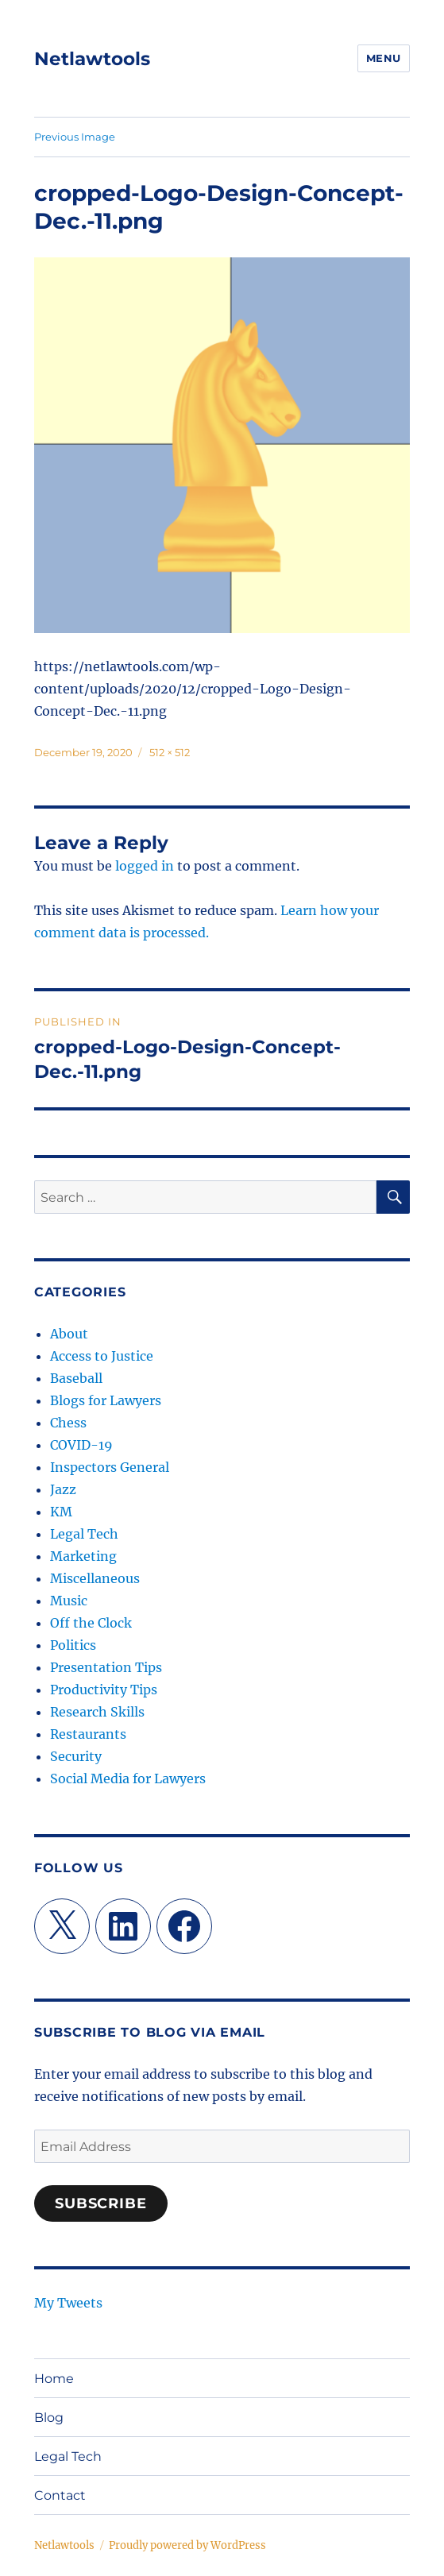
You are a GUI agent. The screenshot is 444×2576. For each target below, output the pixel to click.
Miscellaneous (95, 1578)
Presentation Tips (106, 1667)
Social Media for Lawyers (128, 1778)
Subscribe (101, 2203)
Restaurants (88, 1734)
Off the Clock (91, 1623)
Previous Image (74, 136)
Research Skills (97, 1712)
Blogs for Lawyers (105, 1400)
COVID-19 (81, 1445)
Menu (383, 58)
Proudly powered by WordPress (187, 2545)
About (69, 1334)
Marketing (83, 1556)
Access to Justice (101, 1356)
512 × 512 (169, 752)
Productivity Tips (103, 1689)
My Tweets (68, 2303)
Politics (73, 1645)
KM (61, 1512)
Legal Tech (84, 1534)
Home (54, 2378)
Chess (68, 1423)
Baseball (76, 1378)
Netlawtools (92, 59)
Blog (49, 2417)
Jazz (63, 1489)
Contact (60, 2495)
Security (76, 1756)
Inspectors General (109, 1467)
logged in (144, 866)
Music (68, 1601)
